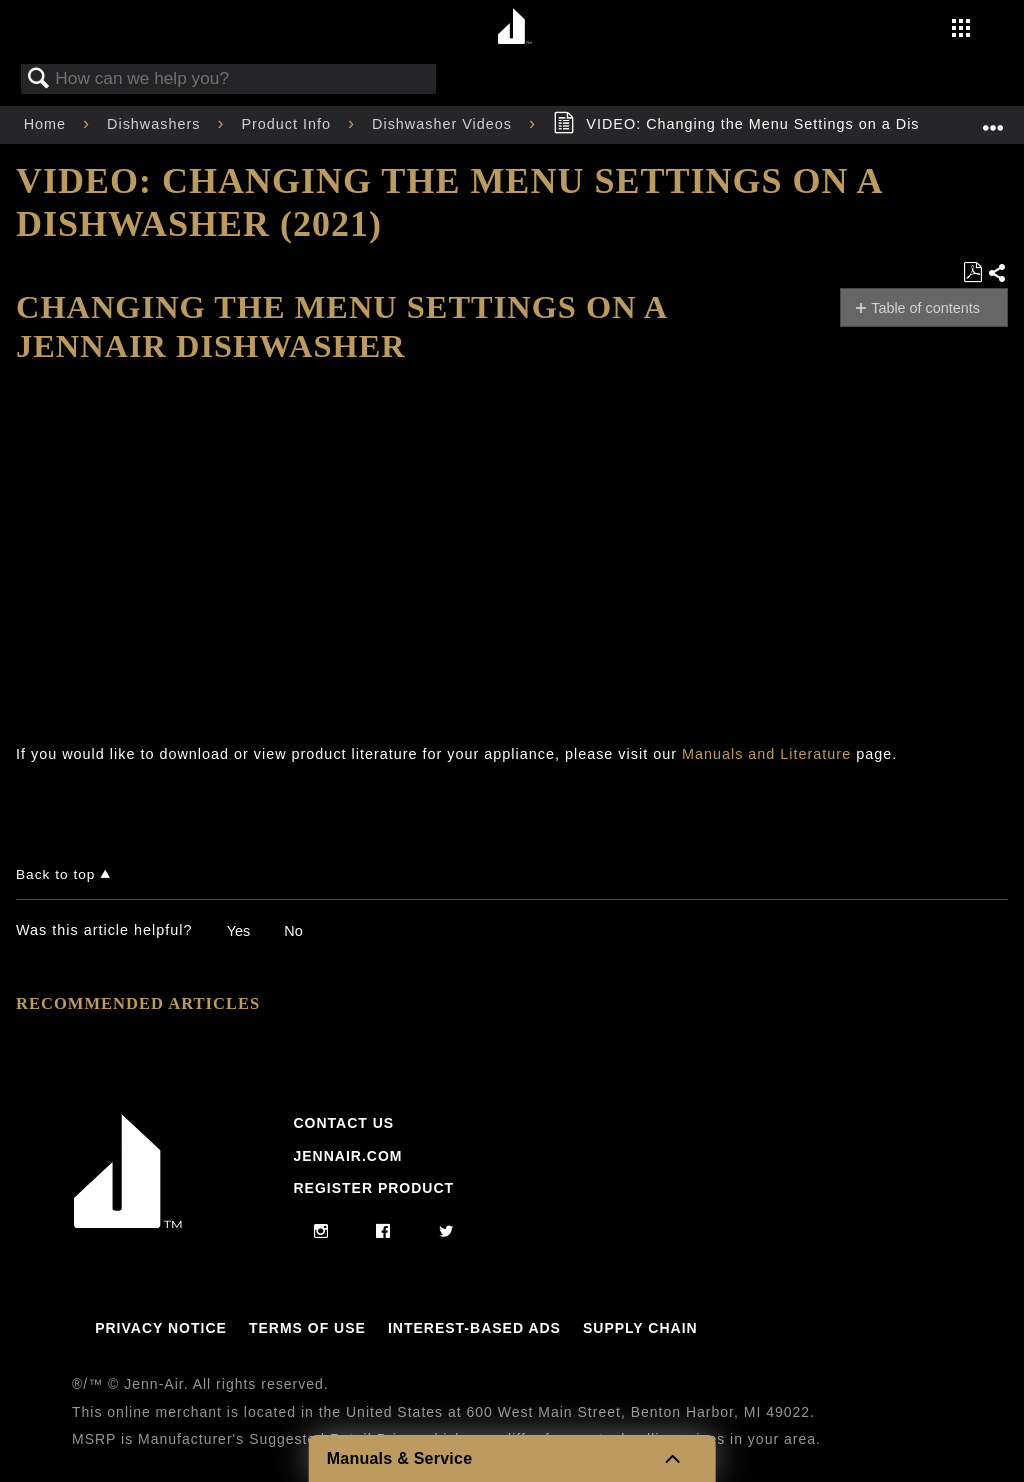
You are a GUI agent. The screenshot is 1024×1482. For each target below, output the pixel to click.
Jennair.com (347, 1156)
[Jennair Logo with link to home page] (128, 1223)
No (293, 931)
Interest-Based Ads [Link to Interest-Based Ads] (474, 1328)
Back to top (55, 874)
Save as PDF (972, 272)
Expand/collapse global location (993, 118)
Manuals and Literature (766, 754)
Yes (238, 931)
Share (997, 274)
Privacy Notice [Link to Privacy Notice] (161, 1328)
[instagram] (321, 1232)
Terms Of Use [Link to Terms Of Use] (307, 1328)
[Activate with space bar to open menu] (961, 30)
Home (47, 124)
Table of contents (925, 308)
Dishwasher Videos (444, 124)
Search (39, 79)
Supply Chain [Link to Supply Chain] (640, 1328)
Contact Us (343, 1123)
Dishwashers (156, 124)
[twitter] (446, 1232)
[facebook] (383, 1232)
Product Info (288, 124)
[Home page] (514, 27)
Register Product (373, 1188)
